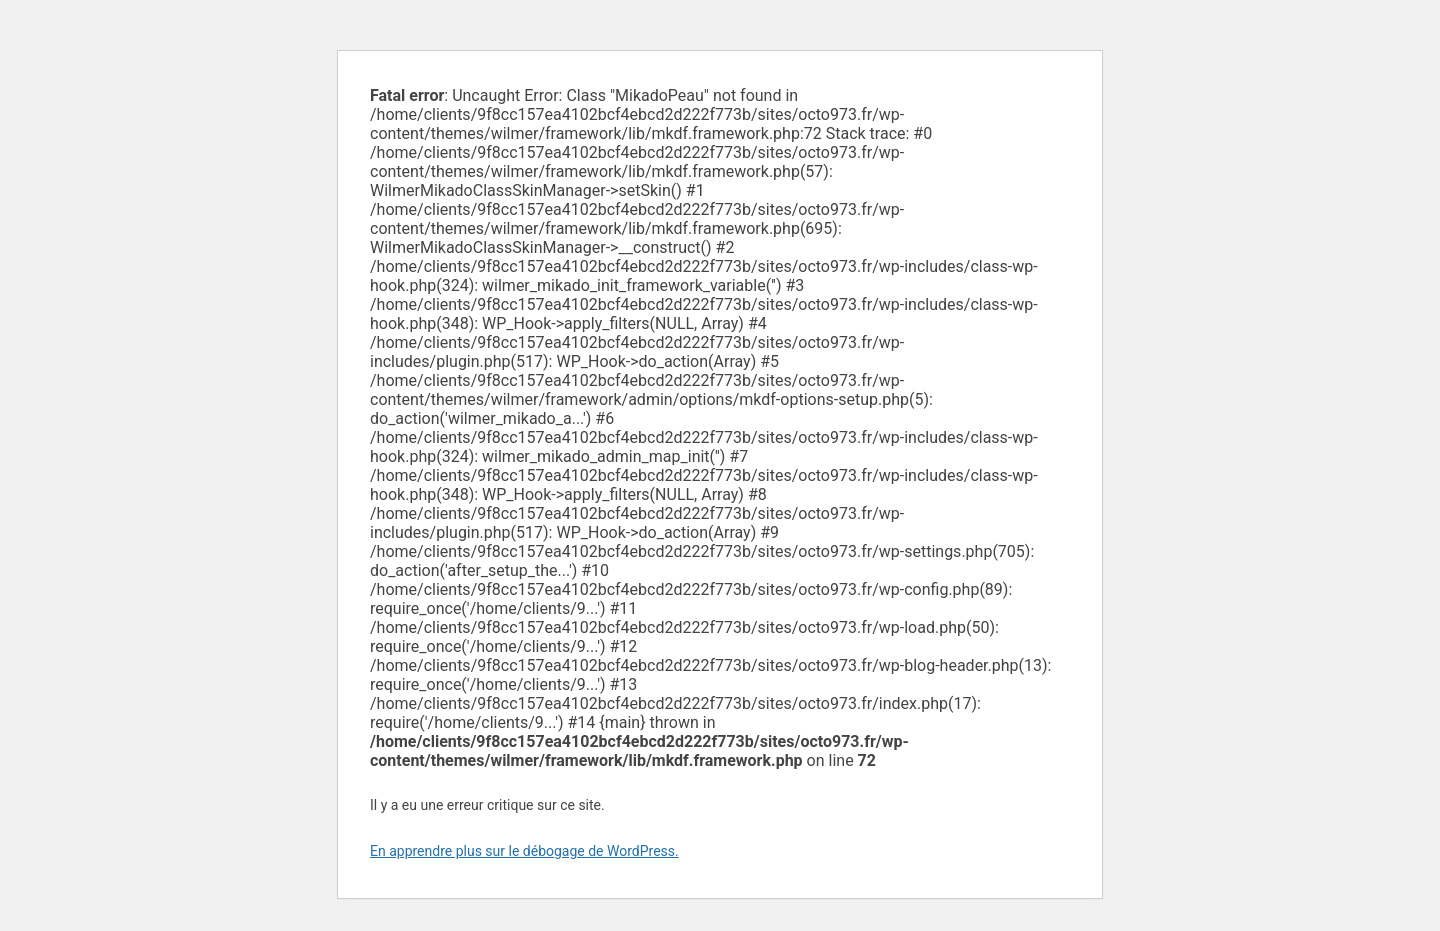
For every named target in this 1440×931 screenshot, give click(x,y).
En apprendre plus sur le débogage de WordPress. (524, 851)
